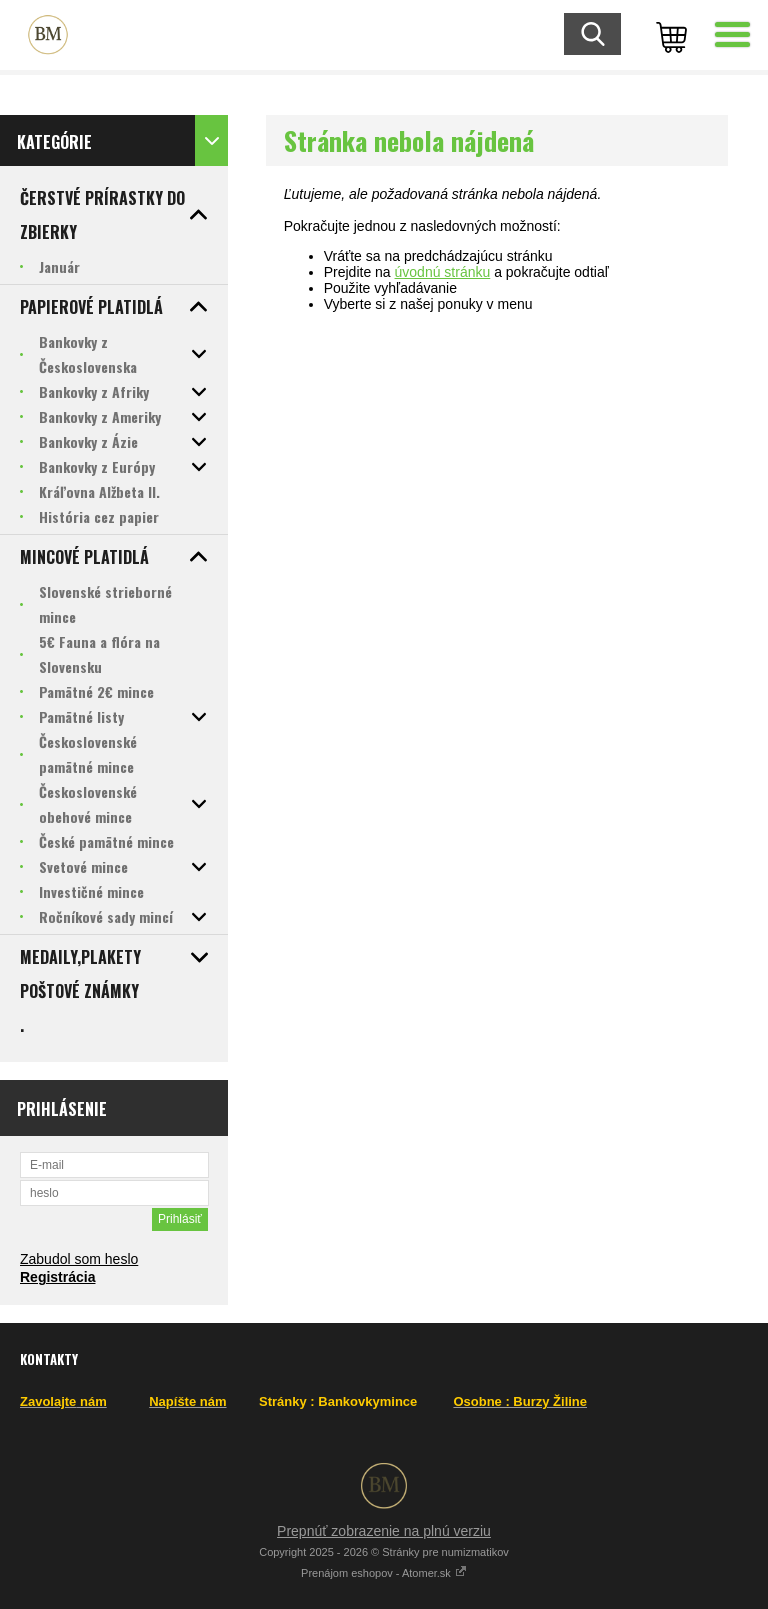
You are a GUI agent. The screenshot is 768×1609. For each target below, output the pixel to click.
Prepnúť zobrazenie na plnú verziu (384, 1531)
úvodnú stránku (443, 272)
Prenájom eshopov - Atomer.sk (384, 1573)
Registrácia (57, 1277)
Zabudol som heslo (79, 1259)
